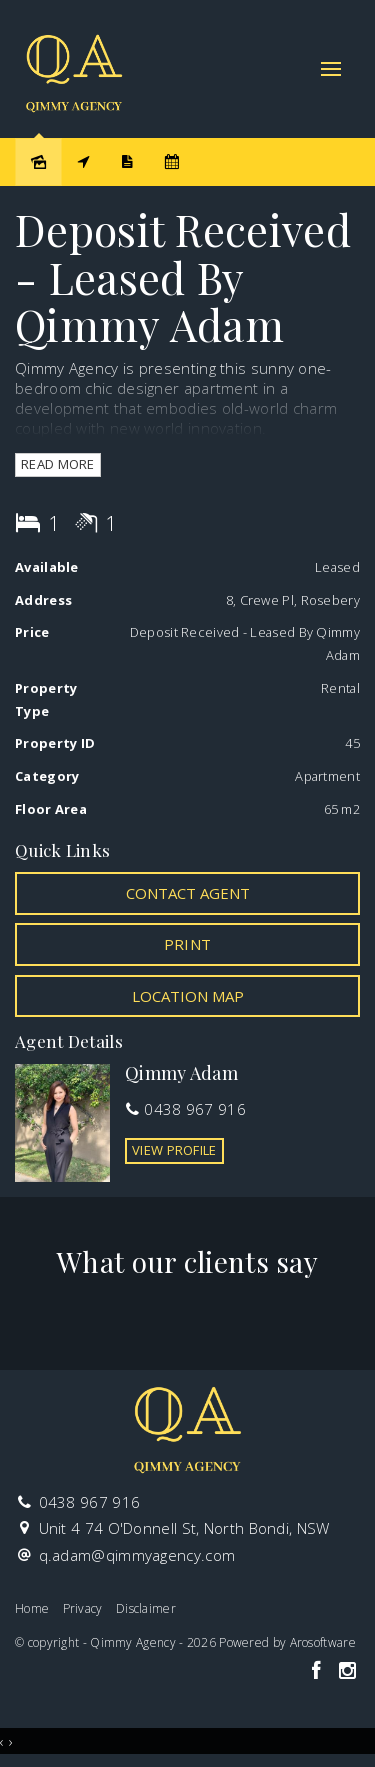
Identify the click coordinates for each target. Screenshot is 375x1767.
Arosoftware (323, 1642)
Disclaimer (146, 1608)
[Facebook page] (318, 1671)
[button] (187, 944)
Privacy (83, 1608)
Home (32, 1608)
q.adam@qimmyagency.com (137, 1555)
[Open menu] (331, 69)
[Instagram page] (347, 1671)
